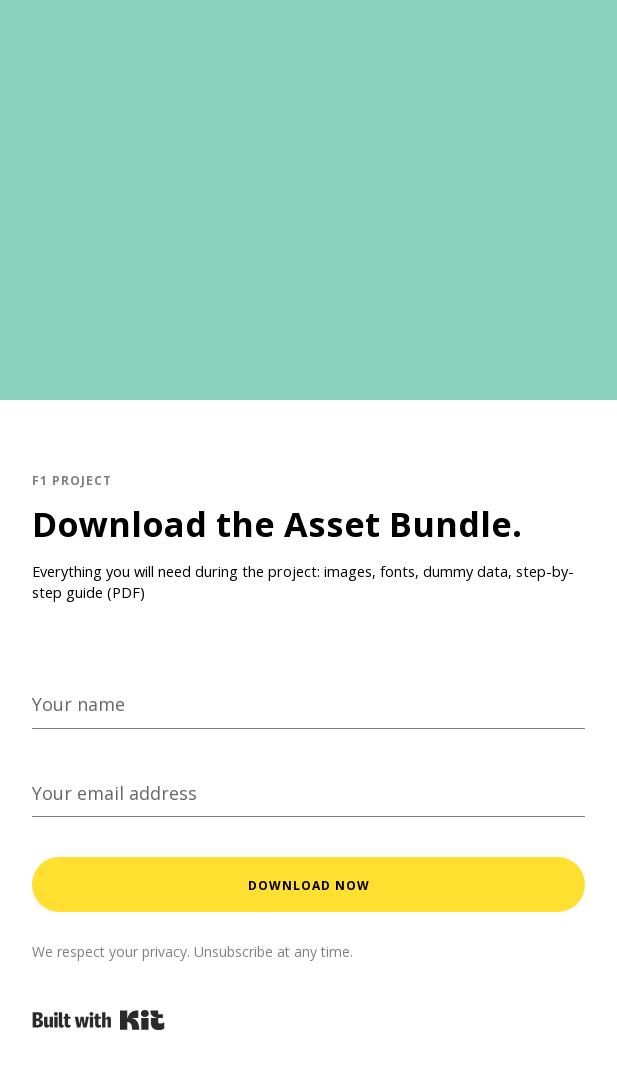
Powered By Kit (98, 1020)
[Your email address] (308, 793)
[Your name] (308, 704)
